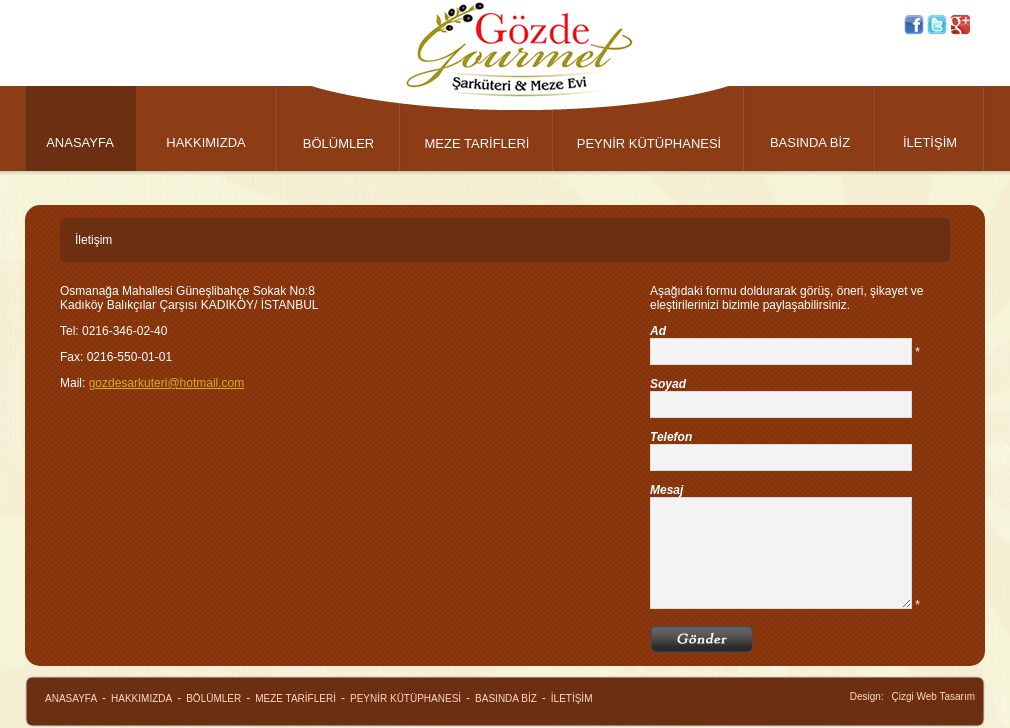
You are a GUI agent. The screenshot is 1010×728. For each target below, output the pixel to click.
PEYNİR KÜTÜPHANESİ (649, 143)
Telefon (671, 437)
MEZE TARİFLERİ (477, 143)
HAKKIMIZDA (205, 142)
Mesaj (666, 490)
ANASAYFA (80, 142)
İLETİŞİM (930, 142)
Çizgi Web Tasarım (933, 696)
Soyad (668, 384)
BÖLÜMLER (339, 143)
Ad (658, 331)
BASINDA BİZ (810, 142)
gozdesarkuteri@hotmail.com (167, 383)
